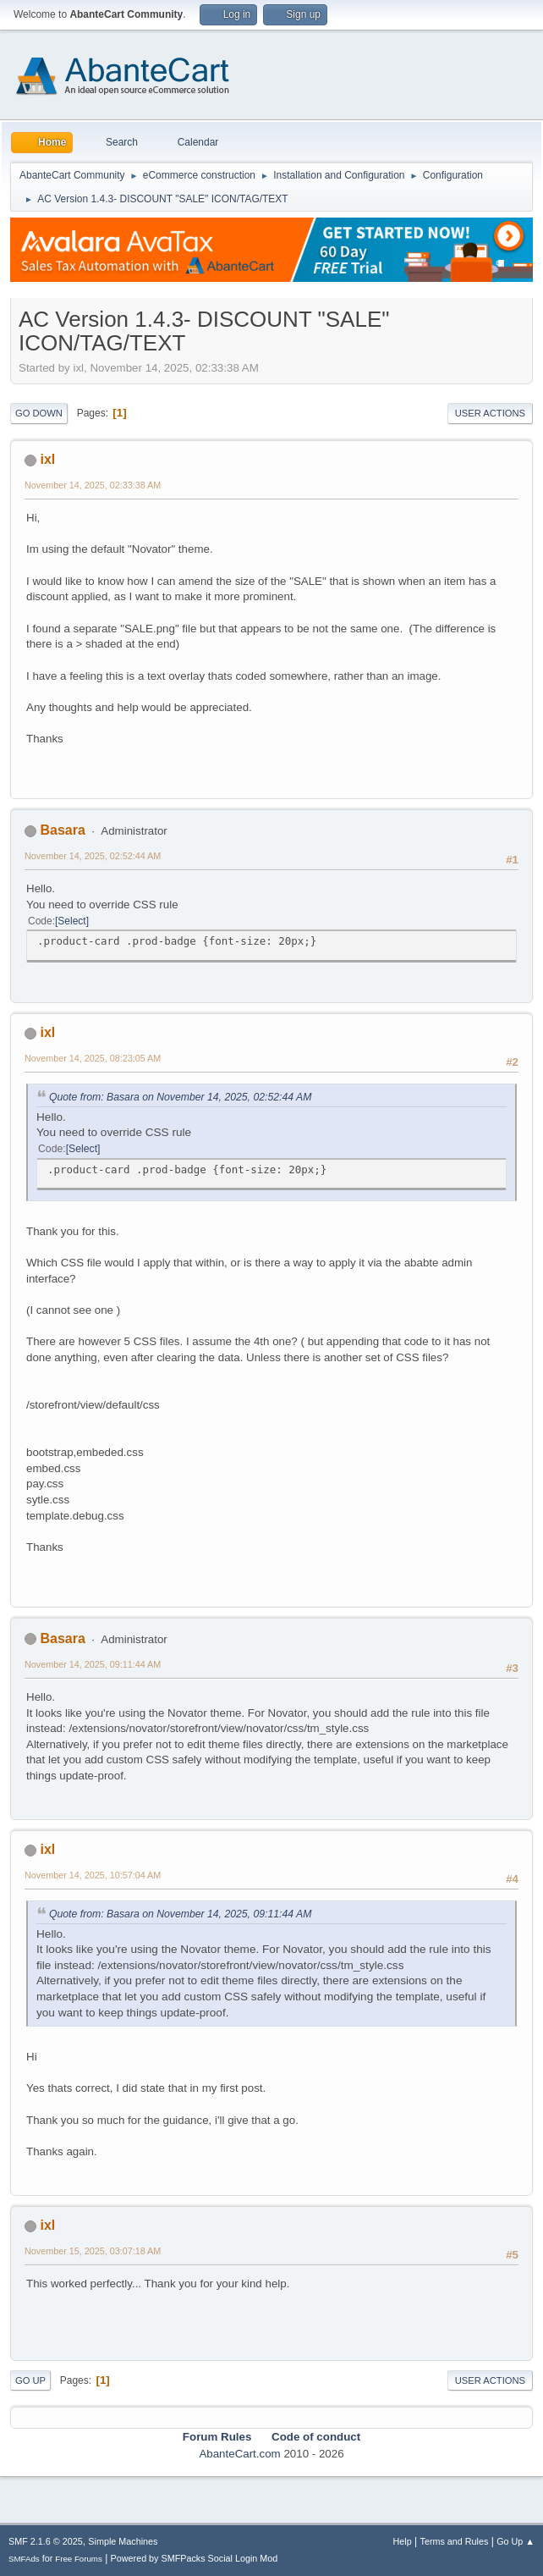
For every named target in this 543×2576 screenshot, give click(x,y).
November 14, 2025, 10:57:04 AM (93, 1875)
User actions (490, 413)
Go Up (30, 2380)
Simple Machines (122, 2541)
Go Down (39, 413)
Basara (62, 830)
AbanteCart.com (239, 2453)
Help (402, 2541)
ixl (47, 459)
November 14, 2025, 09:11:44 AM (93, 1664)
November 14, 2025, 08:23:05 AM (93, 1058)
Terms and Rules (454, 2541)
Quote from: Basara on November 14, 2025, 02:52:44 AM (180, 1097)
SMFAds (24, 2558)
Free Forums (78, 2558)
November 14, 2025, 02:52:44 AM (93, 856)
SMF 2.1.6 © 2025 (45, 2541)
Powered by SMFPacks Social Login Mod (194, 2558)
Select (71, 921)
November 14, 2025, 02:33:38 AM (93, 485)
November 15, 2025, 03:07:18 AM (93, 2251)
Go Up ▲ (515, 2541)
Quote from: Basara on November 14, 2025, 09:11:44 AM (180, 1914)
